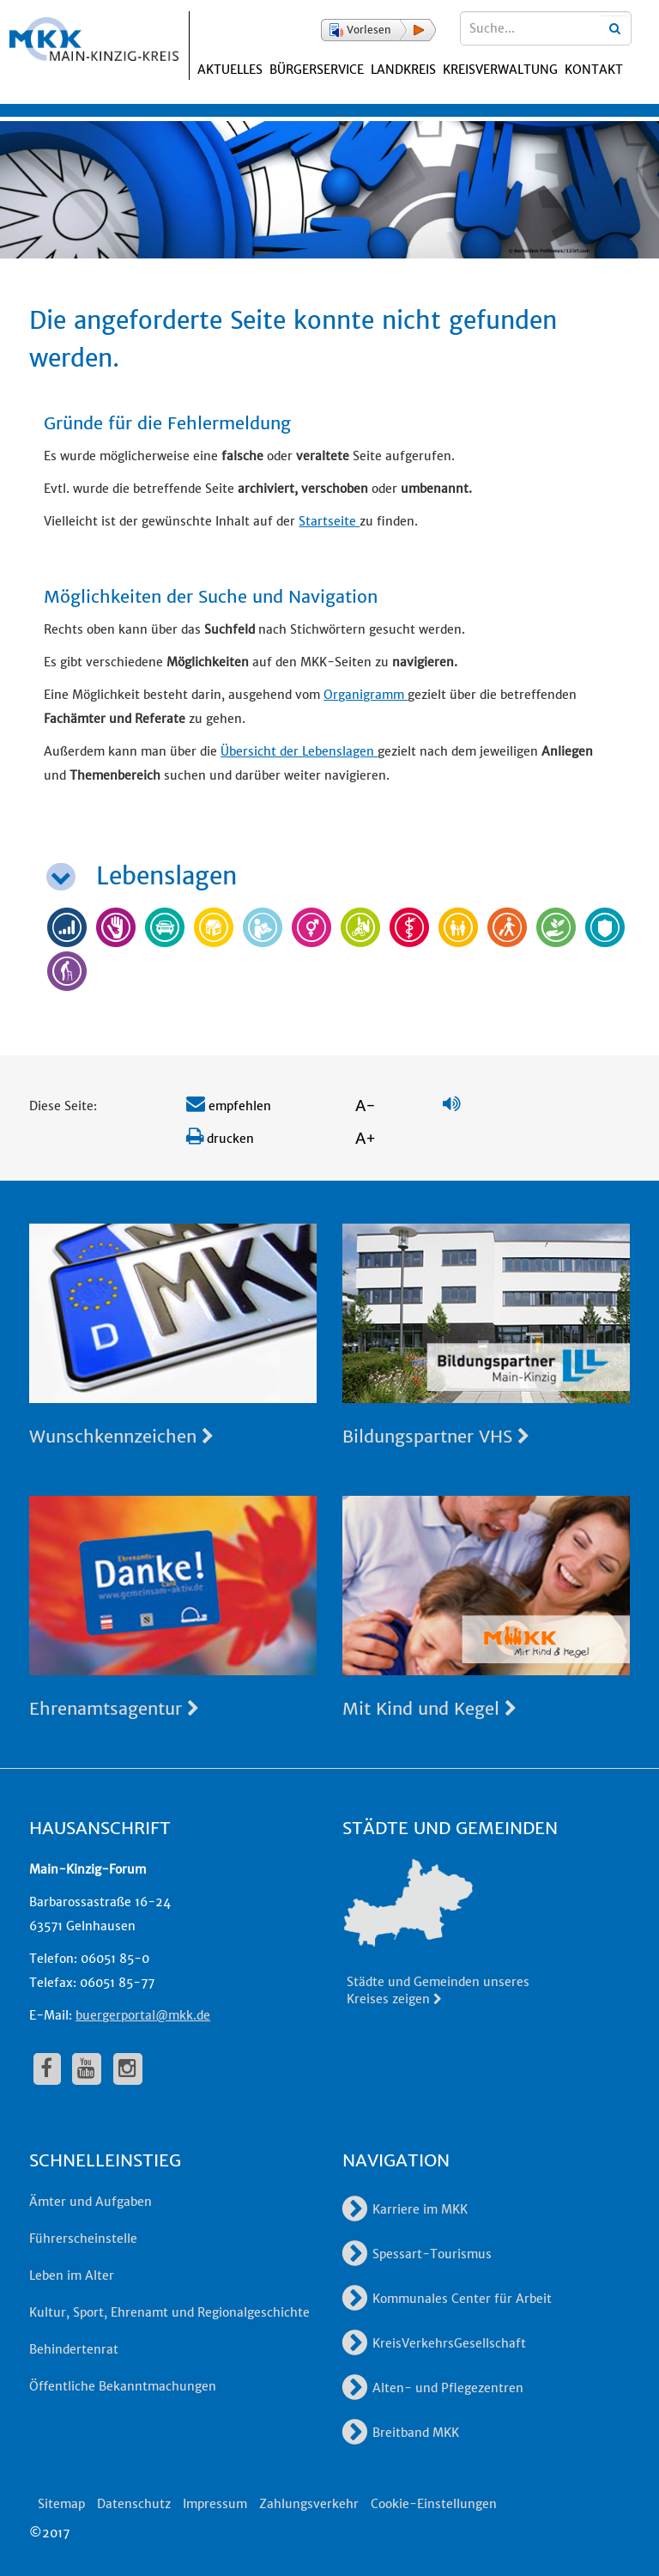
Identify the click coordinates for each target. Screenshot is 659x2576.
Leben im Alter (71, 2275)
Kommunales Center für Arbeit (447, 2298)
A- (365, 1105)
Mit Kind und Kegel (429, 1708)
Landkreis (403, 69)
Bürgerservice (316, 69)
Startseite (329, 521)
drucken (220, 1138)
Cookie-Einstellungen (434, 2504)
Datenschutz (134, 2504)
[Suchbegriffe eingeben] (546, 28)
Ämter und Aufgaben (90, 2201)
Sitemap (61, 2504)
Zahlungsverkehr (309, 2504)
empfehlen (228, 1106)
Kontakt (594, 69)
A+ (365, 1138)
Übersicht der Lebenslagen (299, 751)
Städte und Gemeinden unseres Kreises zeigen (438, 1990)
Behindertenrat (73, 2349)
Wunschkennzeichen (121, 1436)
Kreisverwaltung (500, 69)
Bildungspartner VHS (435, 1436)
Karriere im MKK (405, 2209)
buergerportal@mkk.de (143, 2015)
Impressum (215, 2504)
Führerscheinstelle (83, 2238)
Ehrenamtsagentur (114, 1708)
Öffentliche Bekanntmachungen (122, 2386)
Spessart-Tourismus (417, 2254)
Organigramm (365, 694)
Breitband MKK (400, 2432)
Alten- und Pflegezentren (432, 2388)
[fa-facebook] (47, 2068)
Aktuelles (230, 69)
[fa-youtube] (86, 2068)
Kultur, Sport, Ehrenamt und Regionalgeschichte (169, 2312)
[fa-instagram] (127, 2068)
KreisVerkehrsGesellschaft (434, 2343)
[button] (378, 30)
